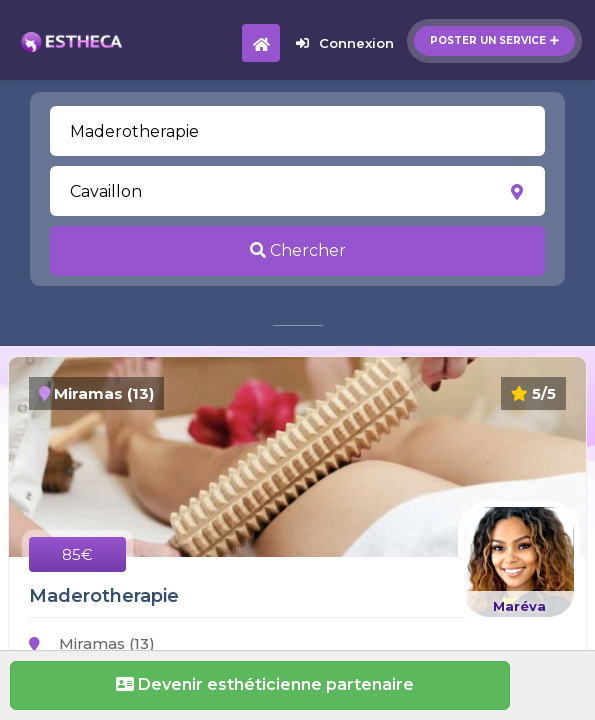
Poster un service (494, 40)
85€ (77, 554)
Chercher (298, 250)
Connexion (345, 43)
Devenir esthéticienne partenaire (260, 684)
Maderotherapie (104, 596)
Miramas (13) (92, 643)
